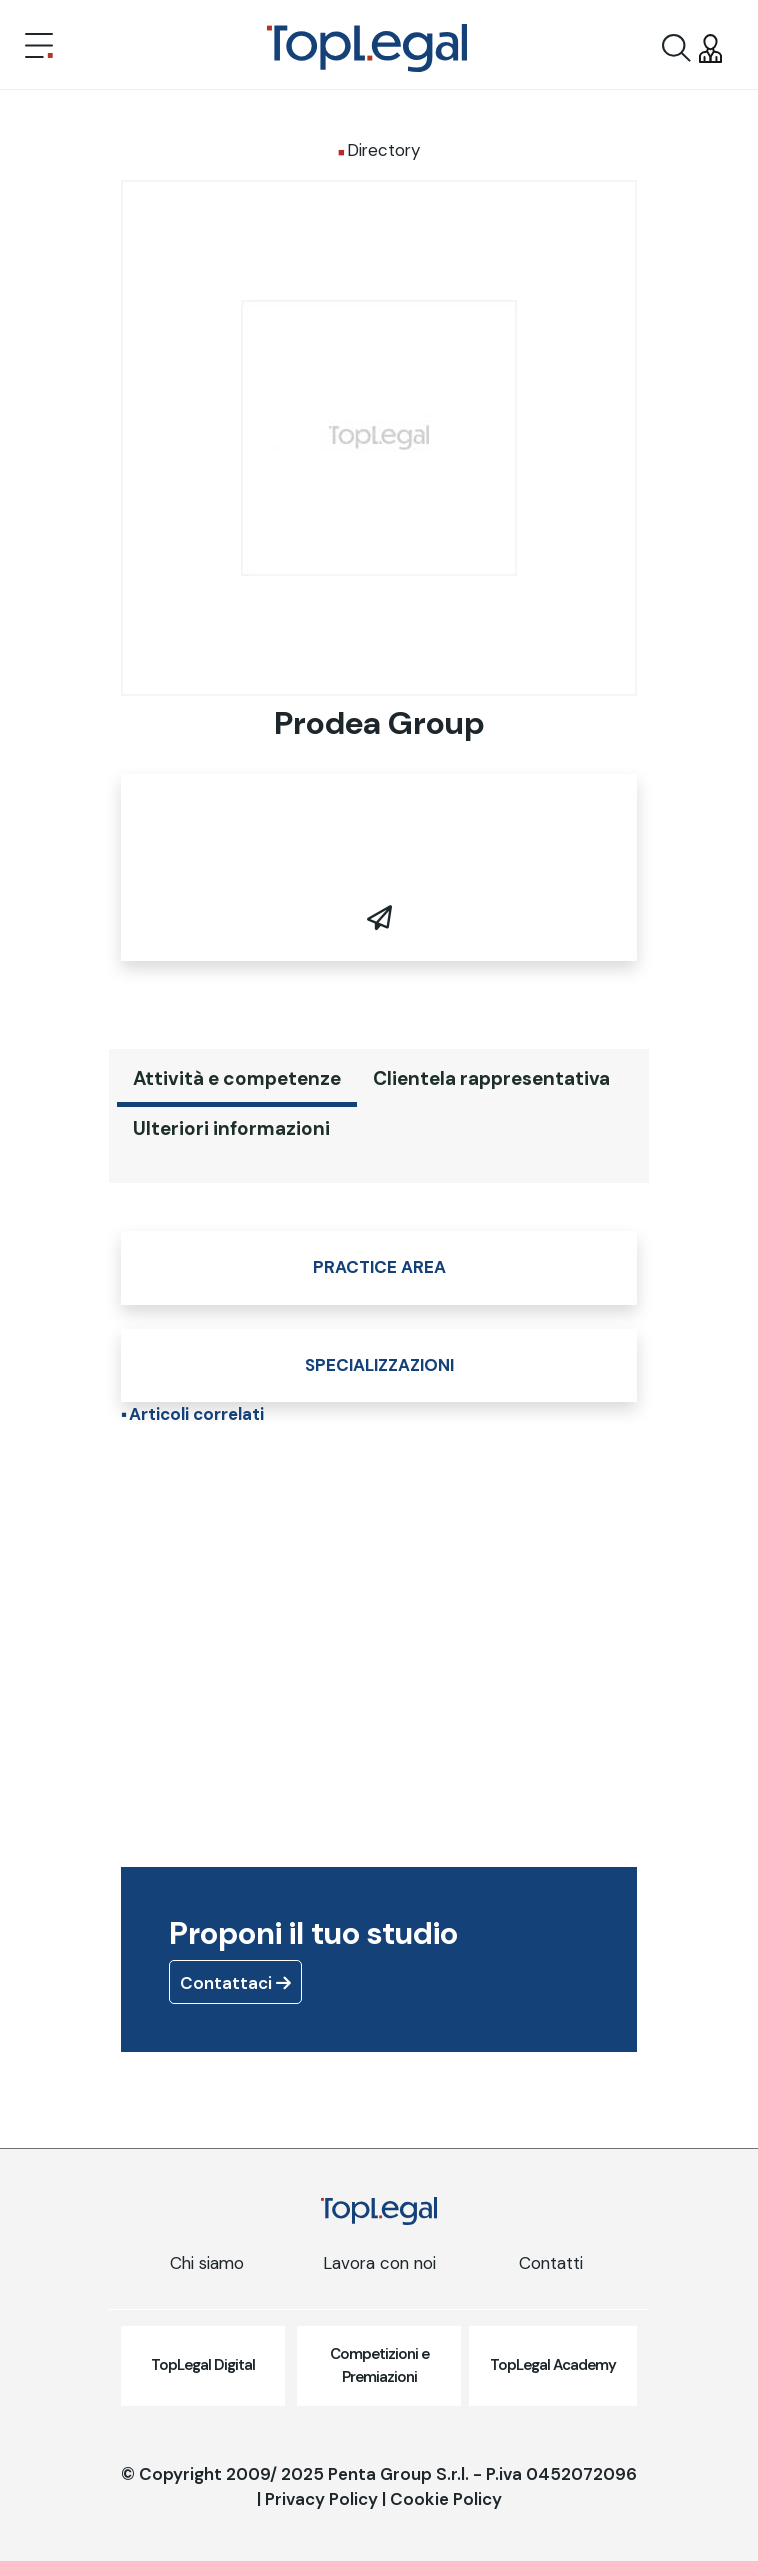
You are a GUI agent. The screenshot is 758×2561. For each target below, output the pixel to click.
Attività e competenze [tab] (237, 1078)
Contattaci (235, 1983)
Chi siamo (207, 2263)
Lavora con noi (379, 2263)
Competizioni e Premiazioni (379, 2365)
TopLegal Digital (203, 2365)
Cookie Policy (446, 2499)
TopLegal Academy (553, 2365)
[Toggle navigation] (39, 48)
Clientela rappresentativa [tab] (491, 1078)
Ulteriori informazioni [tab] (231, 1128)
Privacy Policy (321, 2499)
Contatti (551, 2263)
